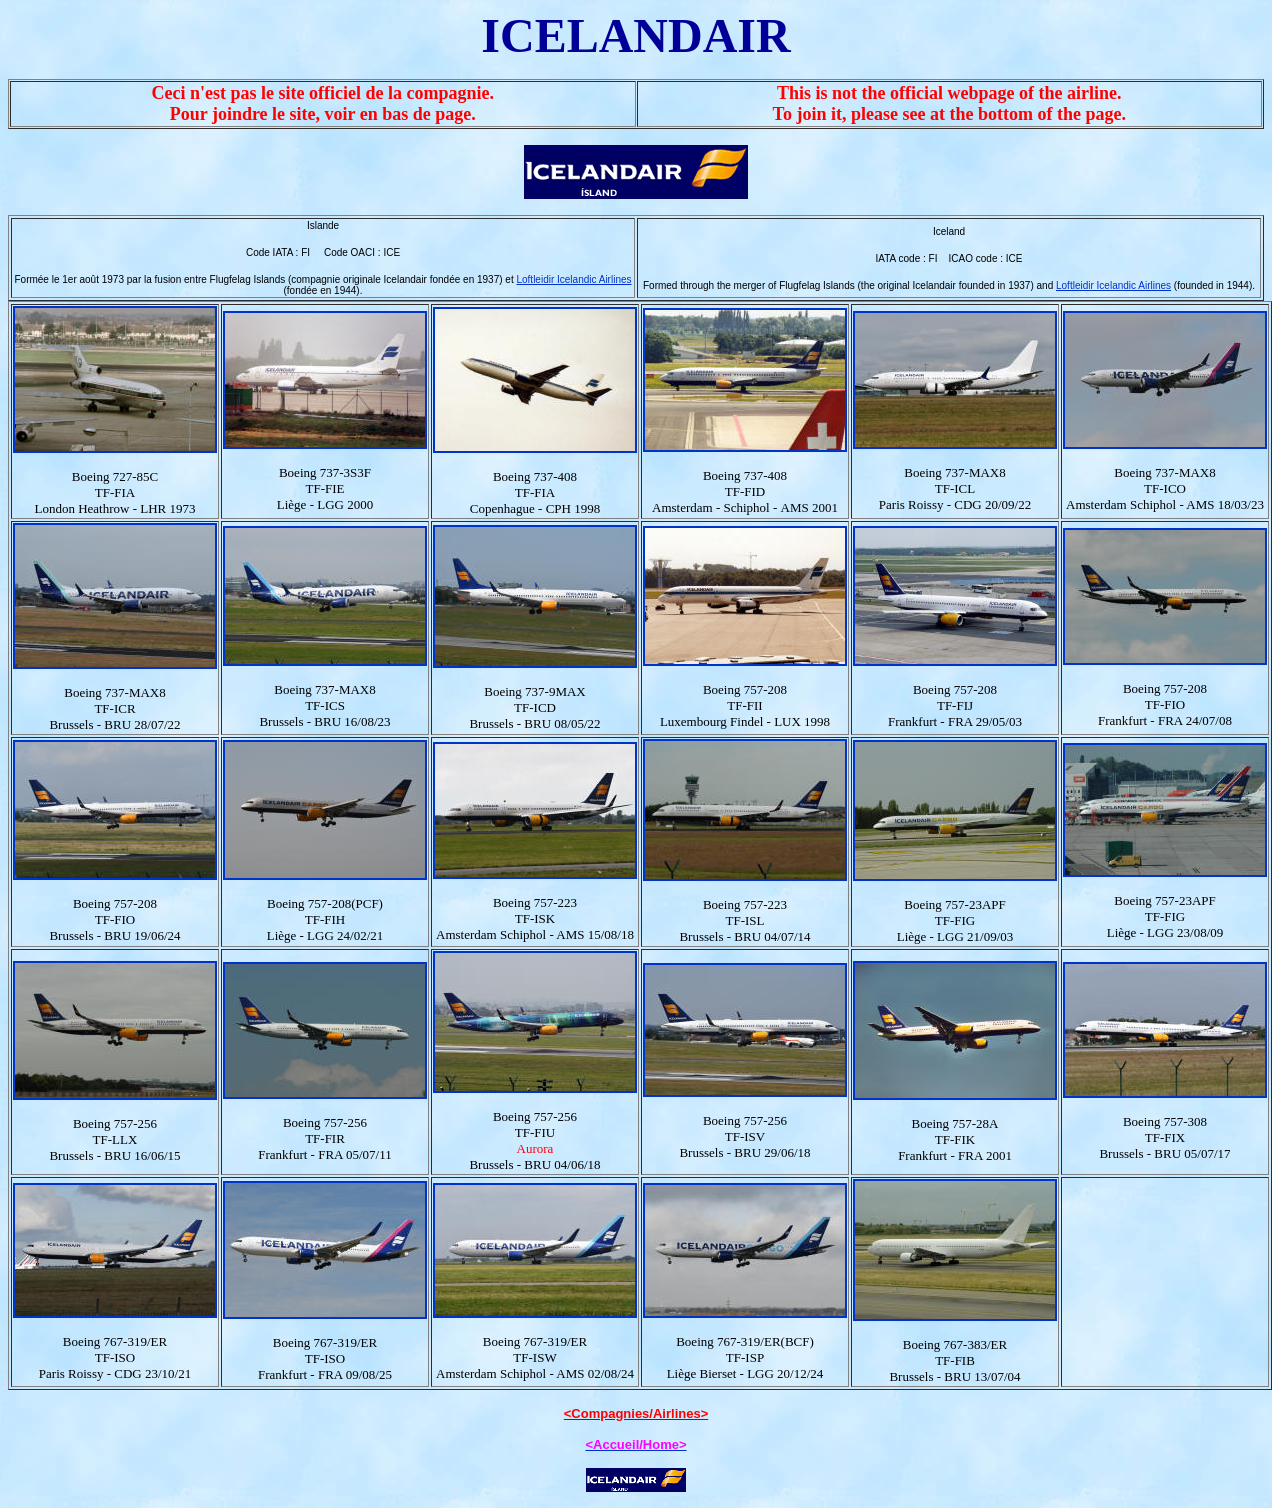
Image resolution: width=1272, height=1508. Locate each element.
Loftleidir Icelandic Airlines (573, 279)
